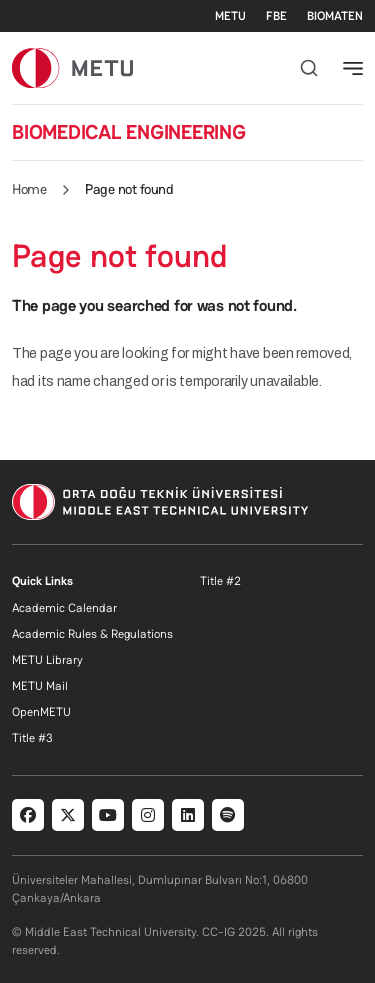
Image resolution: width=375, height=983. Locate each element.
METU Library (47, 660)
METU (230, 16)
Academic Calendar (64, 608)
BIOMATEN (335, 16)
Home (29, 189)
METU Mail (40, 686)
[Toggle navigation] (353, 68)
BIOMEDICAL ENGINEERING (129, 132)
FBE (276, 16)
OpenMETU (41, 712)
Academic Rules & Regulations (92, 634)
